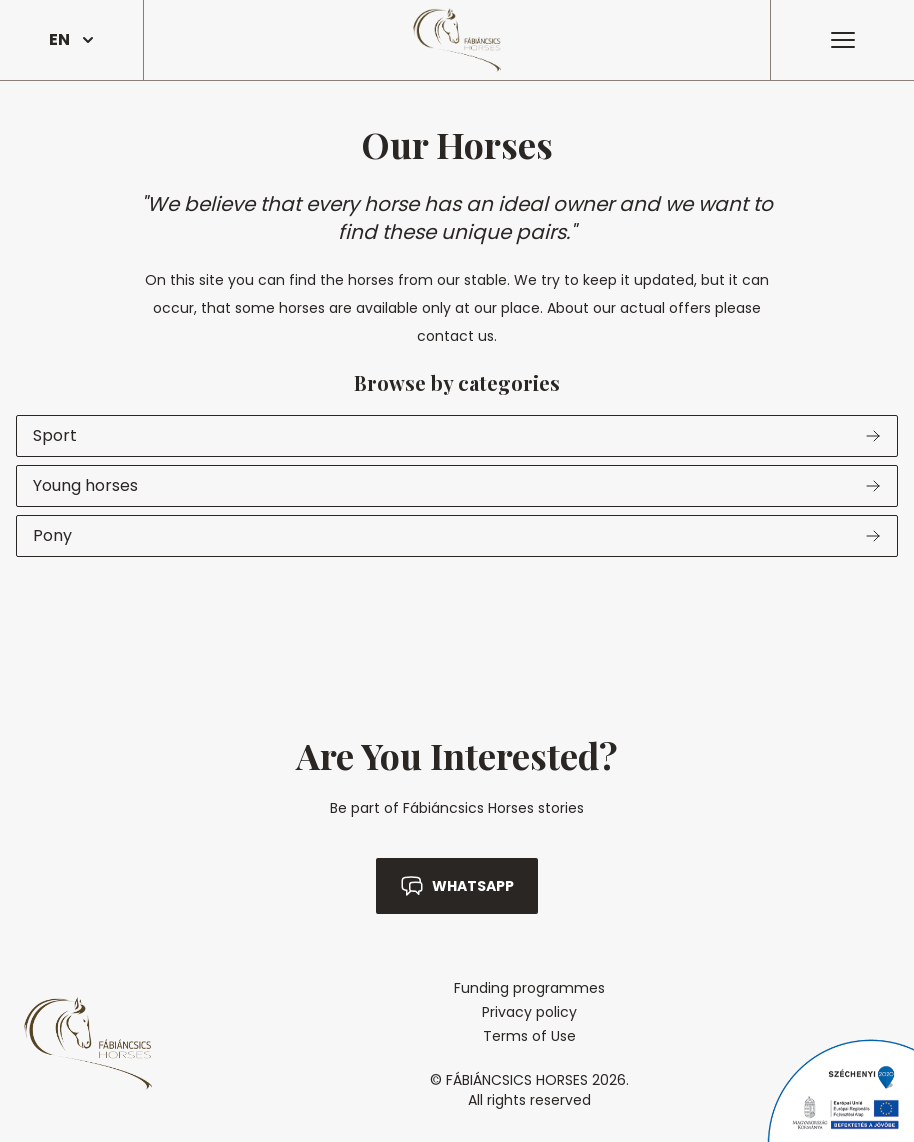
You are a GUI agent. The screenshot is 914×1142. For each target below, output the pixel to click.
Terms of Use (529, 1036)
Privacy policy (529, 1012)
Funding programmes (529, 988)
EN (71, 39)
